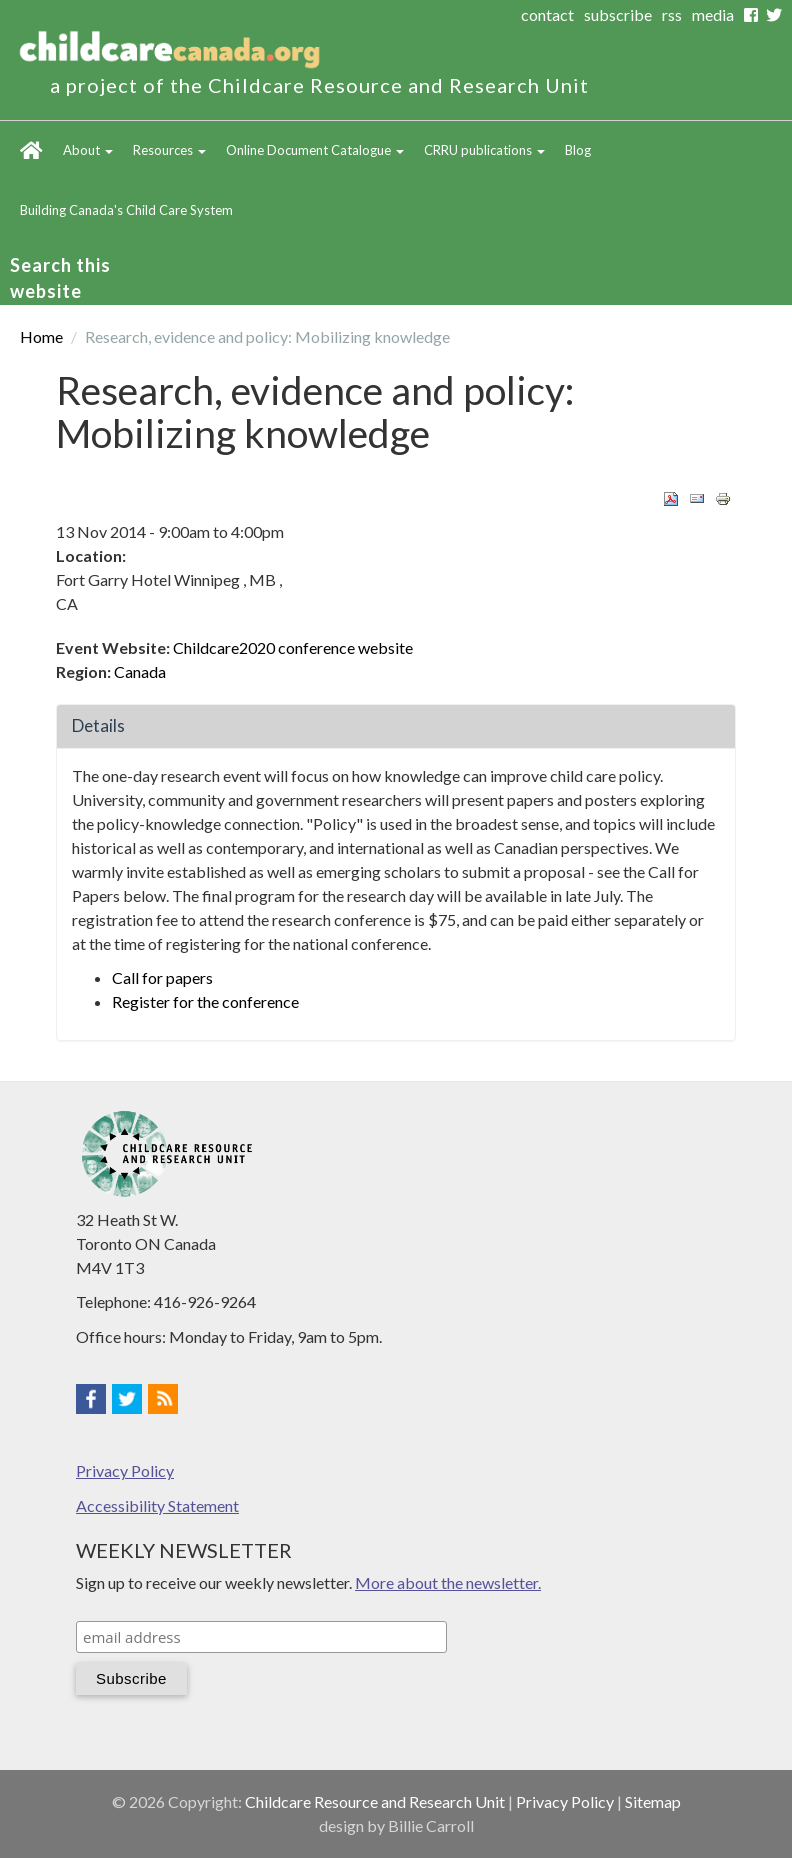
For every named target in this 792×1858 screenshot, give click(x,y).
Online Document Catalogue (315, 150)
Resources (169, 150)
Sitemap (653, 1801)
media (713, 14)
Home (31, 151)
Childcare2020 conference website (293, 647)
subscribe (618, 14)
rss (672, 14)
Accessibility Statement (157, 1505)
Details (98, 725)
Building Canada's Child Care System (126, 210)
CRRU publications (484, 150)
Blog (578, 150)
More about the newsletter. (448, 1582)
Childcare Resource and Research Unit (375, 1801)
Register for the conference (205, 1001)
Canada (140, 671)
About (88, 150)
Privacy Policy (125, 1470)
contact (547, 14)
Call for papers (162, 977)
